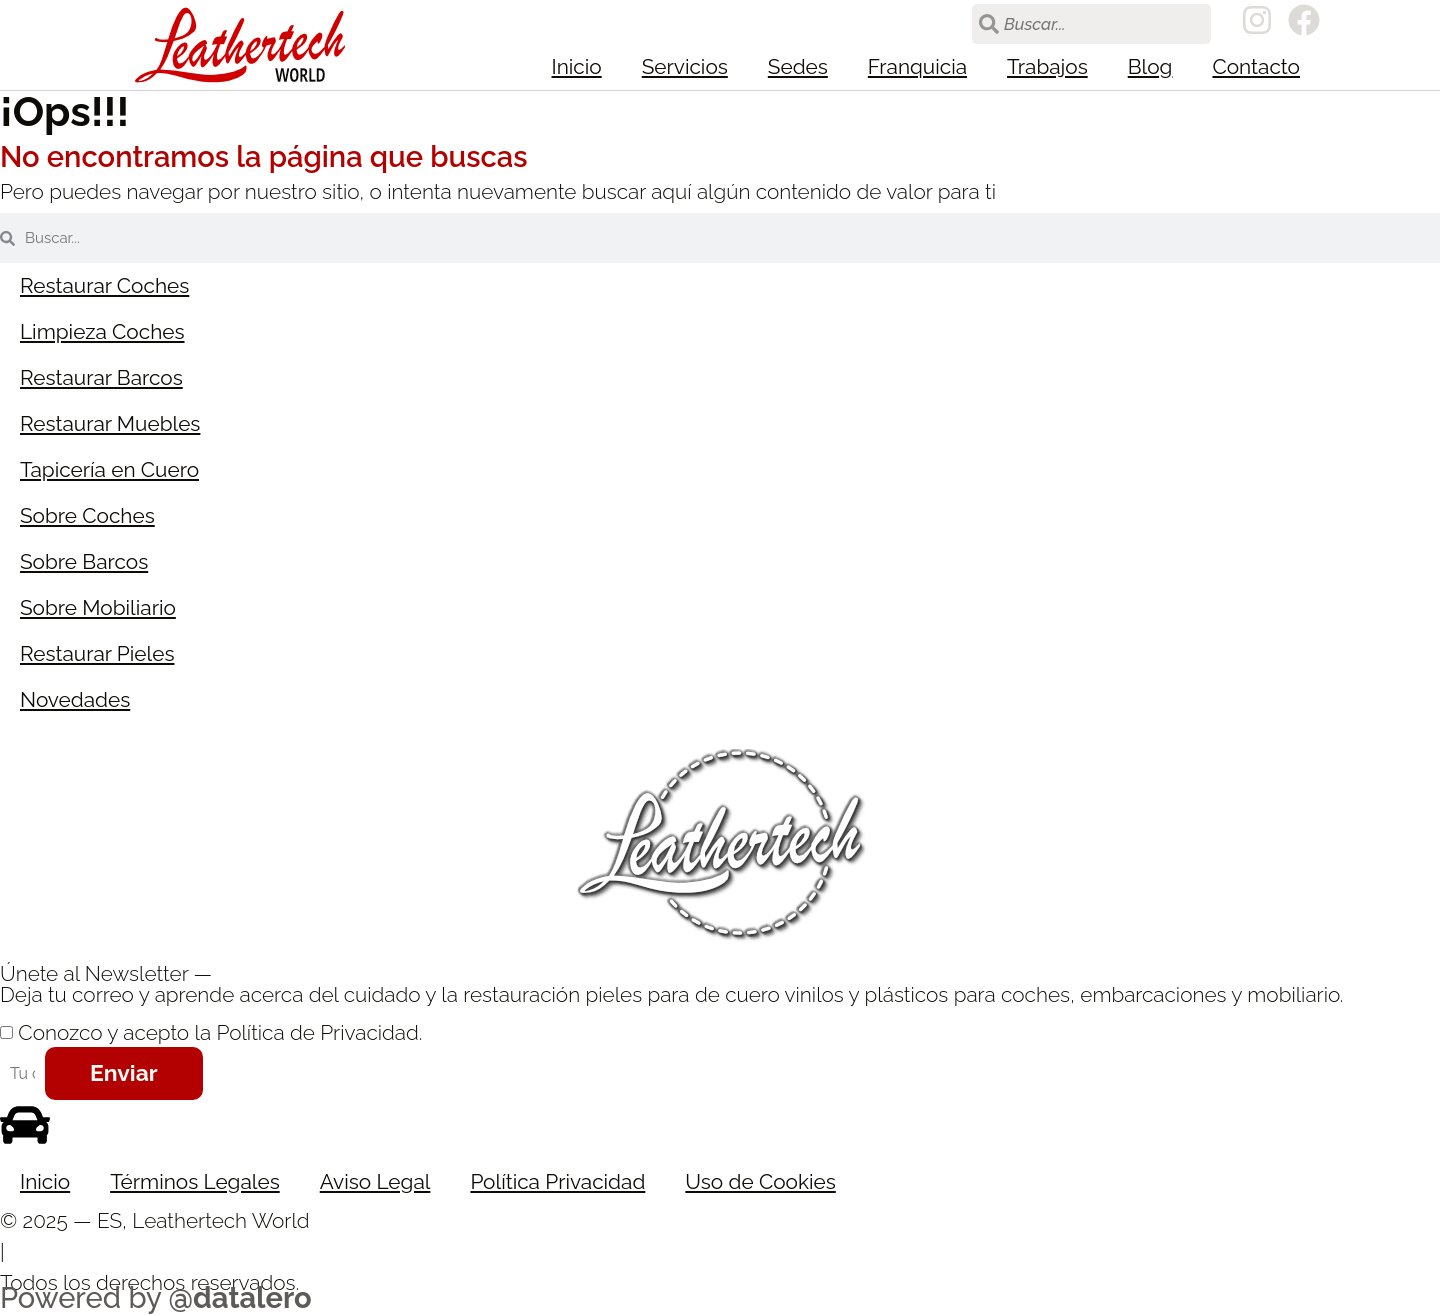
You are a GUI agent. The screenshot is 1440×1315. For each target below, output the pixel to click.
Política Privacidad (557, 1181)
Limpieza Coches (102, 331)
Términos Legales (195, 1181)
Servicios (685, 66)
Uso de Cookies (760, 1181)
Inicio (577, 66)
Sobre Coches (87, 515)
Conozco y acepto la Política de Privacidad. (220, 1032)
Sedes (798, 66)
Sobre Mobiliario (98, 607)
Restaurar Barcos (101, 377)
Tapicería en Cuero (109, 469)
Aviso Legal (375, 1181)
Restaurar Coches (104, 285)
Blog (1150, 66)
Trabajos (1047, 66)
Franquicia (917, 66)
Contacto (1256, 66)
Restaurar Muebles (110, 423)
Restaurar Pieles (97, 653)
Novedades (75, 699)
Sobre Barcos (84, 561)
